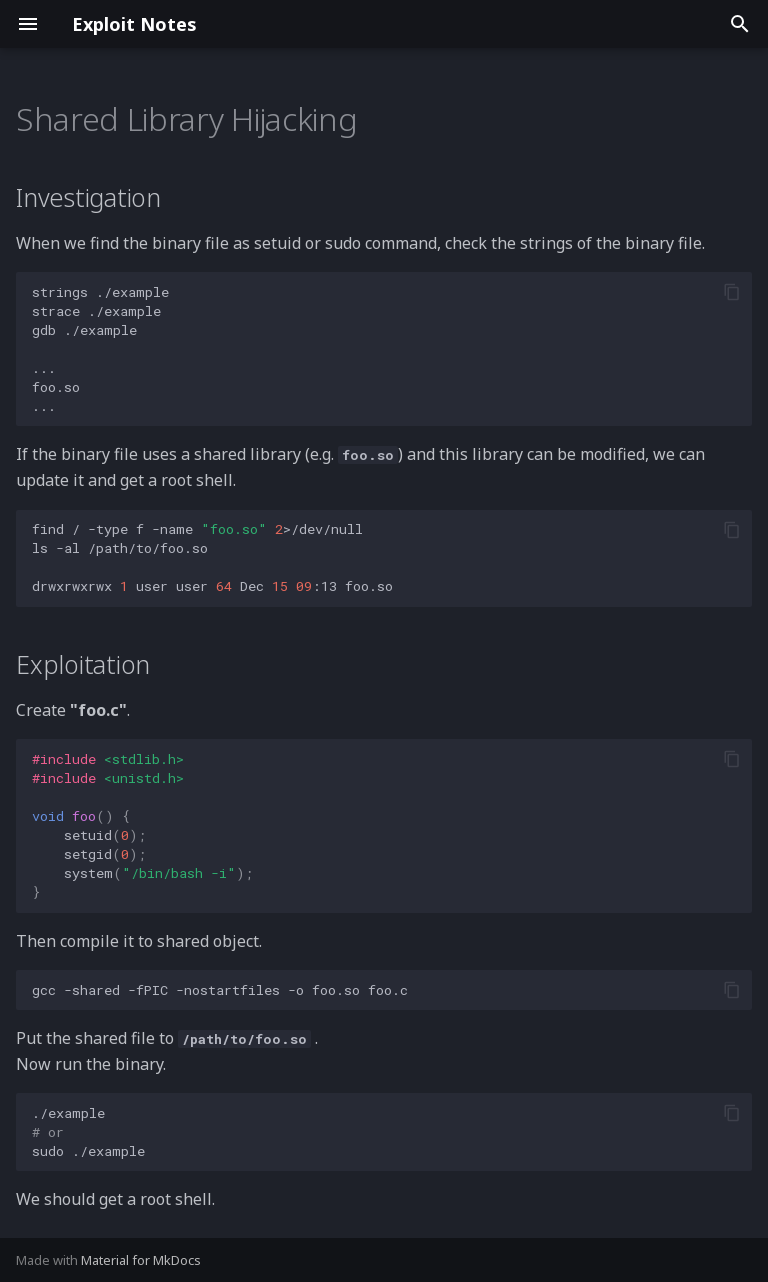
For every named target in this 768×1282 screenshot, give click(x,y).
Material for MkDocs (141, 1260)
